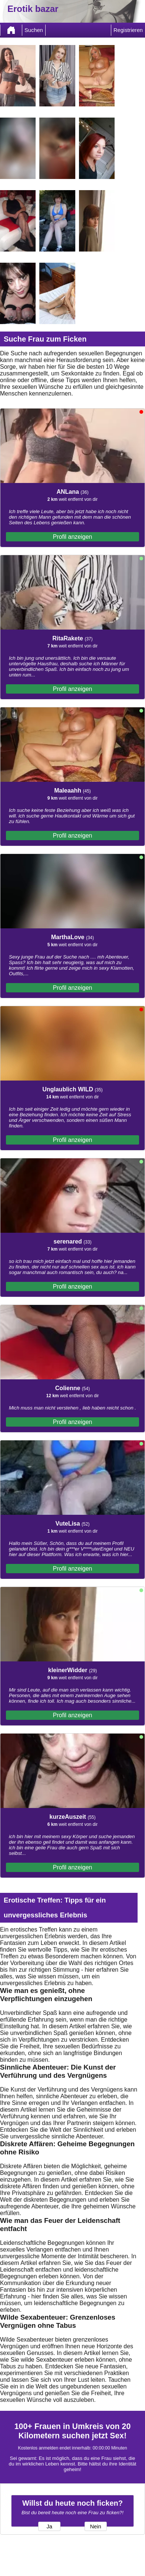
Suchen (33, 30)
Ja (49, 2526)
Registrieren (128, 30)
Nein (95, 2526)
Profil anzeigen (72, 537)
